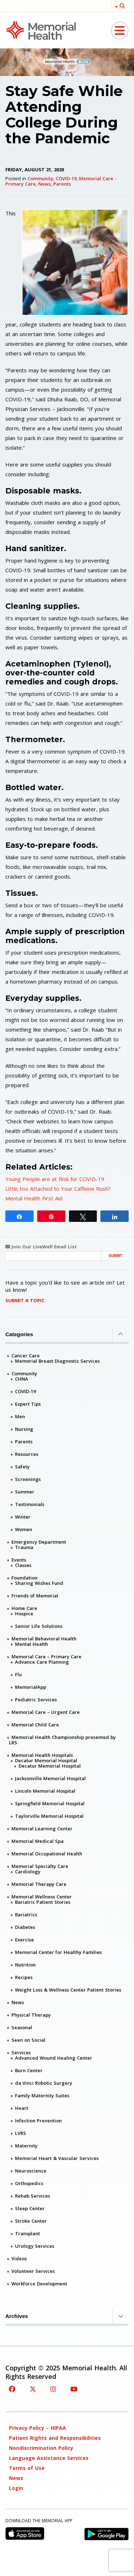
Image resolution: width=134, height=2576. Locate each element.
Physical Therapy (31, 2015)
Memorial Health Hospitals (42, 1755)
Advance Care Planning (42, 1662)
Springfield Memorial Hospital (50, 1803)
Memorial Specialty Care (39, 1866)
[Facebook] (12, 2389)
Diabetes (25, 1927)
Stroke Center (31, 2221)
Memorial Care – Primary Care (46, 1656)
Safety (22, 1466)
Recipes (24, 1977)
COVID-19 (66, 178)
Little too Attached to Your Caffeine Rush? (58, 1188)
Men (20, 1416)
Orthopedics (29, 2183)
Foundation (24, 1577)
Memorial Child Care (35, 1724)
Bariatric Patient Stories (42, 1902)
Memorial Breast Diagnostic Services (57, 1361)
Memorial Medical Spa (37, 1841)
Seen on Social (28, 2040)
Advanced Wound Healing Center (53, 2058)
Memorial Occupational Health (46, 1853)
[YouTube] (74, 2389)
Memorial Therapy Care (38, 1884)
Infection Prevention (38, 2120)
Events (18, 1560)
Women (23, 1529)
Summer (24, 1491)
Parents (62, 184)
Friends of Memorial (34, 1595)
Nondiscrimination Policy (41, 2447)
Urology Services (34, 2246)
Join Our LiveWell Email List (41, 1246)
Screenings (28, 1479)
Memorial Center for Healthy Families (58, 1952)
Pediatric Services (36, 1699)
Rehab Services (32, 2196)
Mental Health (31, 1644)
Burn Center (29, 2070)
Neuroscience (30, 2171)
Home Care (24, 1608)
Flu (18, 1674)
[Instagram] (53, 2389)
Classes (23, 1565)
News (44, 184)
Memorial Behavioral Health (43, 1638)
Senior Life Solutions (39, 1626)
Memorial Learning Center (42, 1828)
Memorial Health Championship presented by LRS (62, 1740)
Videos (19, 2258)
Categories (67, 1334)
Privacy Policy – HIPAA (37, 2427)
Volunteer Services (33, 2271)
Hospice (24, 1613)
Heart (21, 2108)
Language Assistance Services (49, 2458)
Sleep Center (30, 2208)
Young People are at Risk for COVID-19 (54, 1178)
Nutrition (25, 1964)
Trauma (24, 1547)
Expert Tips (28, 1404)
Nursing (24, 1429)
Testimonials (29, 1504)
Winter (22, 1517)
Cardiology (27, 1871)
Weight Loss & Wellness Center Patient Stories (68, 1990)
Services (21, 2052)
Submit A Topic (24, 1300)
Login (16, 2488)
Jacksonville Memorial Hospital (50, 1778)
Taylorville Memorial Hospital (49, 1816)
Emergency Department (38, 1542)
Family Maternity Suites (42, 2095)
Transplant (27, 2233)
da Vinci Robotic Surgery (43, 2083)
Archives (67, 2316)
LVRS (20, 2133)
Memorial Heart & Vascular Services (57, 2158)
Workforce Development (39, 2283)
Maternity (26, 2145)
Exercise (24, 1939)
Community (40, 178)
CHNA (21, 1379)
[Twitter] (33, 2389)
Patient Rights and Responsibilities (55, 2437)
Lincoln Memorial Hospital (45, 1791)
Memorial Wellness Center (41, 1896)
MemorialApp (30, 1687)
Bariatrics (26, 1914)
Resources (26, 1454)
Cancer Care (25, 1355)
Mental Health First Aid (34, 1198)
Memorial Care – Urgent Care (45, 1712)
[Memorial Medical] (41, 30)
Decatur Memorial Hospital (46, 1760)
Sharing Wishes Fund (39, 1583)
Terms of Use (27, 2468)
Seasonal (21, 2027)
